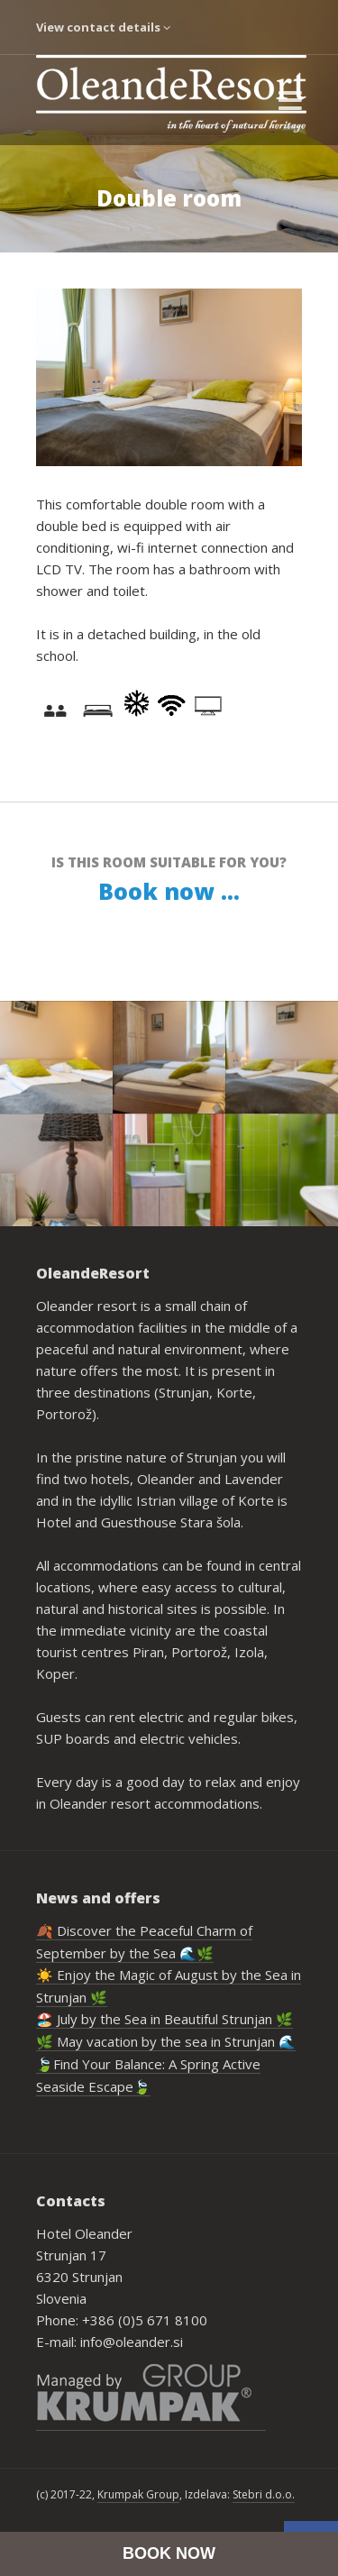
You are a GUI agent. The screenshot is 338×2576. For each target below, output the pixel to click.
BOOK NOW (169, 2553)
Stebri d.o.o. (264, 2494)
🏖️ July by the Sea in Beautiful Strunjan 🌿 (164, 2019)
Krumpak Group (138, 2494)
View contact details (103, 27)
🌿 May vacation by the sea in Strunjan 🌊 (166, 2041)
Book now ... (169, 890)
